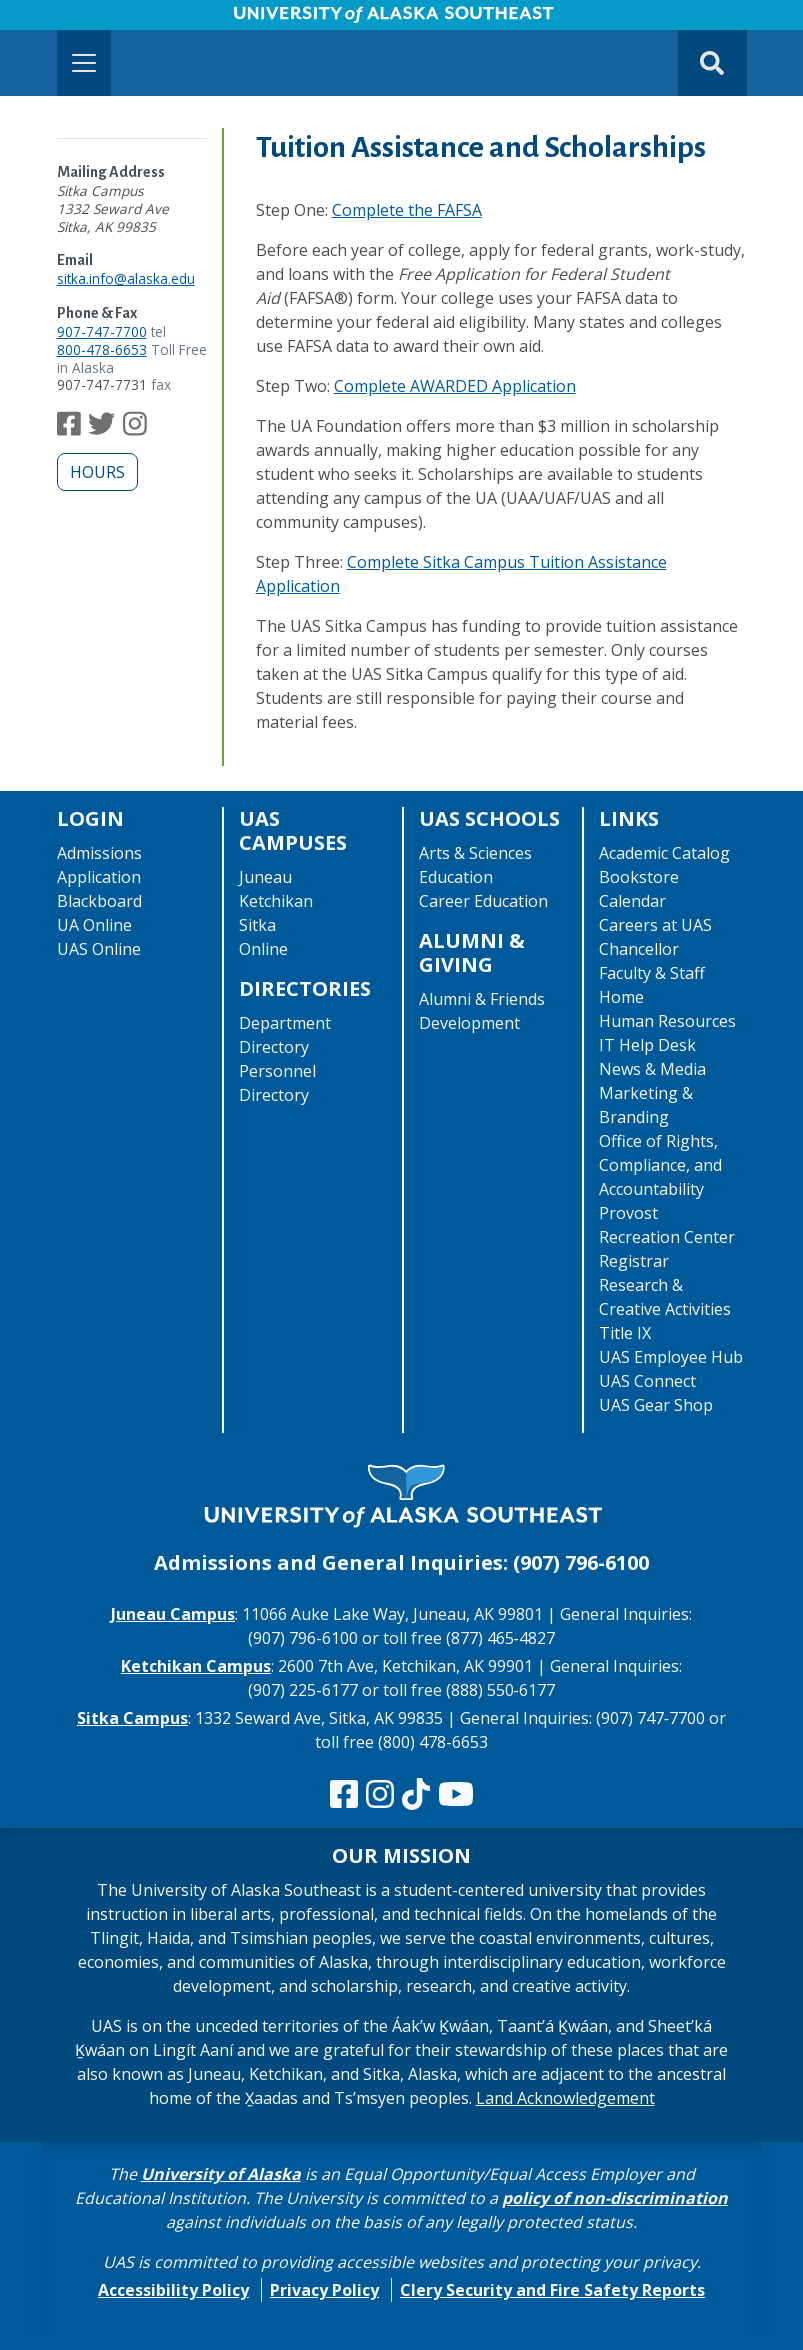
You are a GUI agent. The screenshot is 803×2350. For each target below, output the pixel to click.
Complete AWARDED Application (455, 386)
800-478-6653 (102, 349)
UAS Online (99, 949)
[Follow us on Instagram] (135, 428)
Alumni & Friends (482, 999)
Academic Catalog (664, 853)
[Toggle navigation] (84, 63)
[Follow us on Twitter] (101, 428)
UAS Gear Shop (656, 1405)
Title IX (625, 1333)
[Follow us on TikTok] (416, 1795)
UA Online (94, 925)
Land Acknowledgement (565, 2098)
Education (456, 877)
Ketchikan (276, 901)
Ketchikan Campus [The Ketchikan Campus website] (196, 1666)
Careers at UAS (655, 925)
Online (263, 949)
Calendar (632, 901)
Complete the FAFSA (407, 210)
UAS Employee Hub (671, 1357)
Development (469, 1023)
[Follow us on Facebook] (69, 428)
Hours (97, 472)
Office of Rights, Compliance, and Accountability (660, 1165)
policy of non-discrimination (615, 2198)
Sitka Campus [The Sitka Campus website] (132, 1718)
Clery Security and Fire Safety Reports (552, 2290)
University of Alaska (221, 2174)
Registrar (634, 1261)
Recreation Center (667, 1237)
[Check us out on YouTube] (456, 1795)
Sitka (257, 925)
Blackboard (99, 901)
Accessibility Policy (173, 2290)
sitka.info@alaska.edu (126, 278)
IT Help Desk (647, 1045)
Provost (628, 1213)
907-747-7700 (102, 331)
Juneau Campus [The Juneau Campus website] (173, 1614)
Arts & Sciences (475, 853)
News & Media (652, 1069)
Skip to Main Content (93, 20)
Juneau (265, 877)
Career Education (483, 901)
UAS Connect (647, 1381)
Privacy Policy (324, 2290)
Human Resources (667, 1021)
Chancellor (639, 949)
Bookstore (639, 877)
